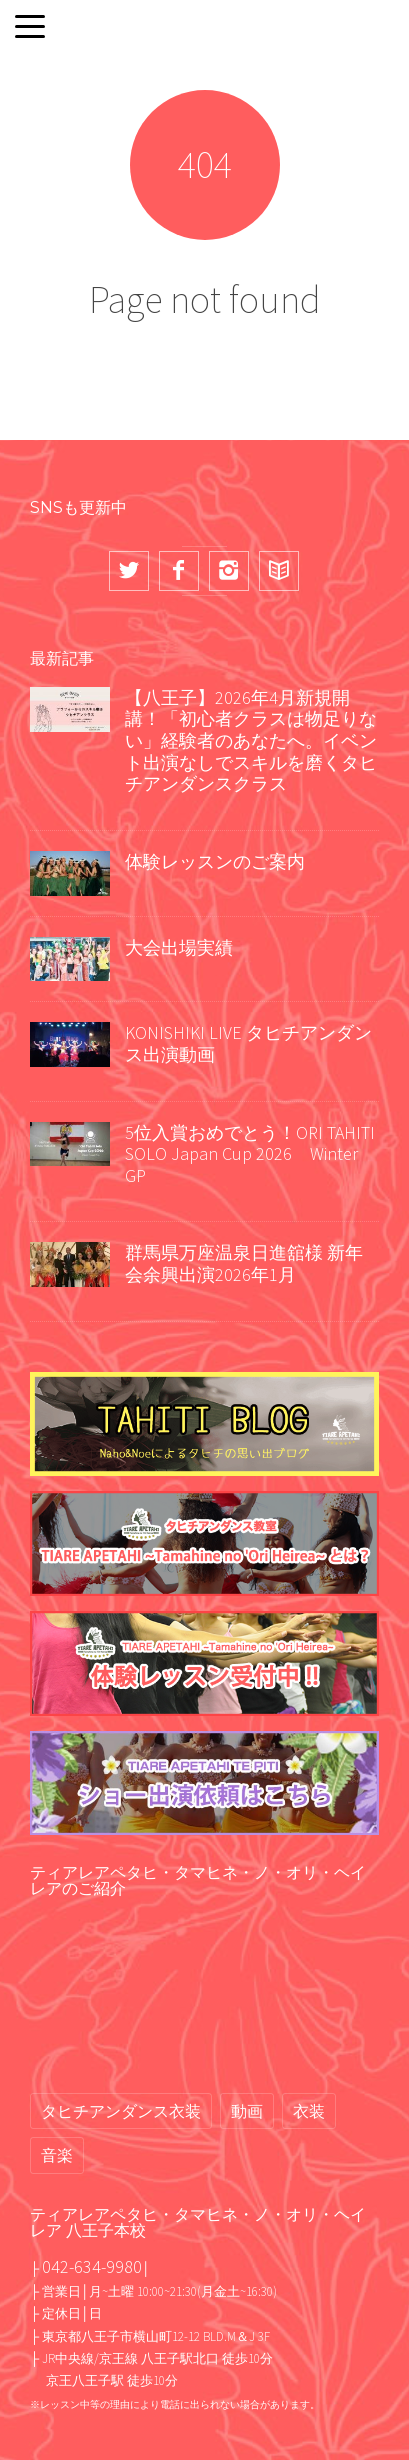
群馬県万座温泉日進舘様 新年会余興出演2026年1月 (244, 1263)
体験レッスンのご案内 (215, 861)
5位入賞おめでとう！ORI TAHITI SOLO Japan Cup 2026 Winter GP (250, 1154)
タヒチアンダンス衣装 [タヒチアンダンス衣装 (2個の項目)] (121, 2111)
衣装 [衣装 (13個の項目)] (309, 2111)
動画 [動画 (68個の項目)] (247, 2111)
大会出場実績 (179, 947)
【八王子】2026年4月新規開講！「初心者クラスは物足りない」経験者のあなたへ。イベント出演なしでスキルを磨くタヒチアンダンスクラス (251, 740)
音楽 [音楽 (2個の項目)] (57, 2155)
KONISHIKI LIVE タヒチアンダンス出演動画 (248, 1043)
